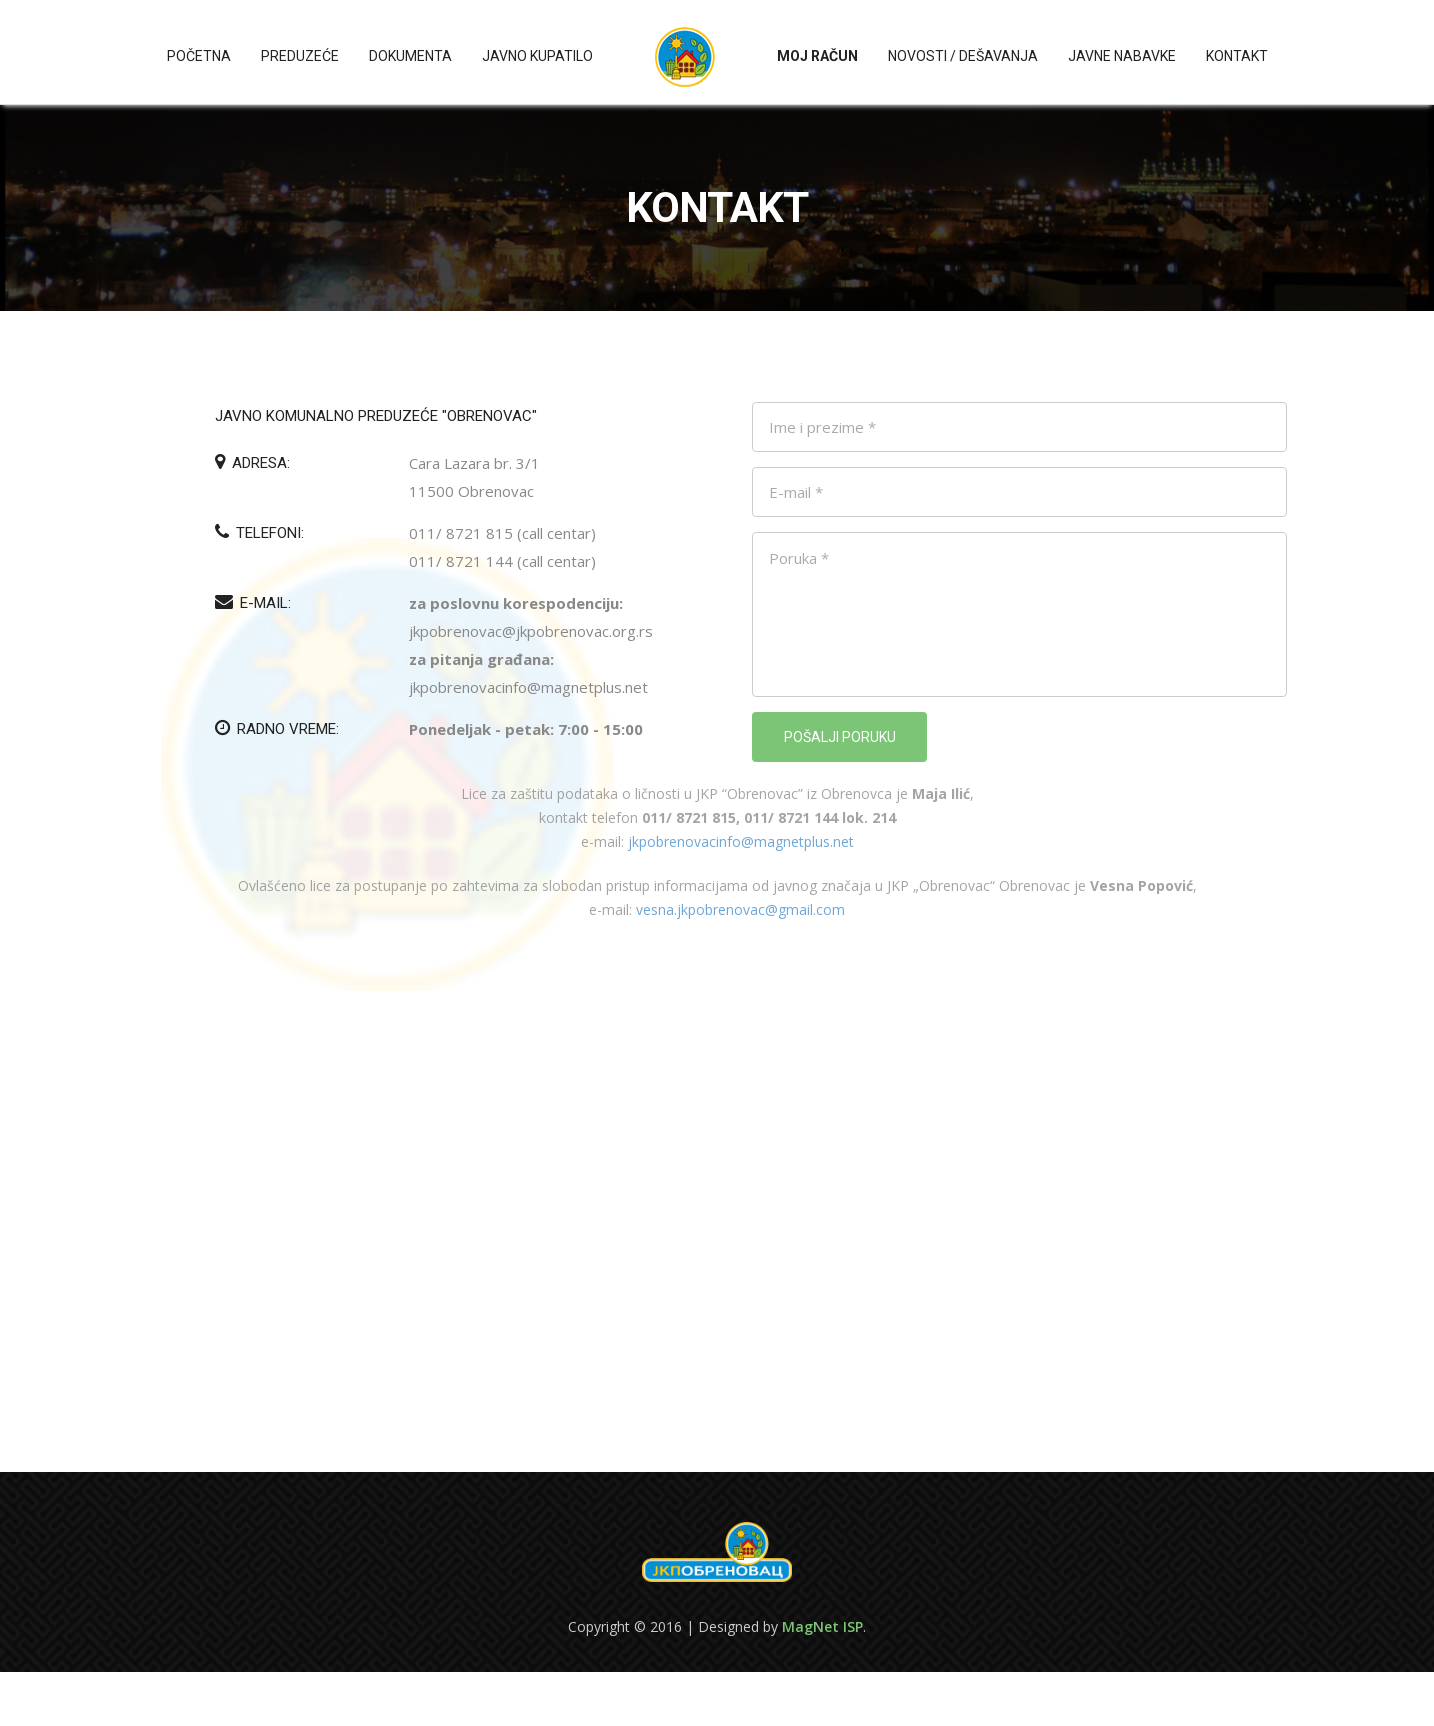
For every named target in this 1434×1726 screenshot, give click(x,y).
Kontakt (1237, 56)
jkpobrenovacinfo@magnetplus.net (741, 841)
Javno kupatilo (537, 56)
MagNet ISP (822, 1626)
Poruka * (1019, 614)
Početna (199, 56)
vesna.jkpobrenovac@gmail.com (740, 909)
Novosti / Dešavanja (963, 56)
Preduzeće (300, 56)
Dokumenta (410, 56)
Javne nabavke (1122, 56)
